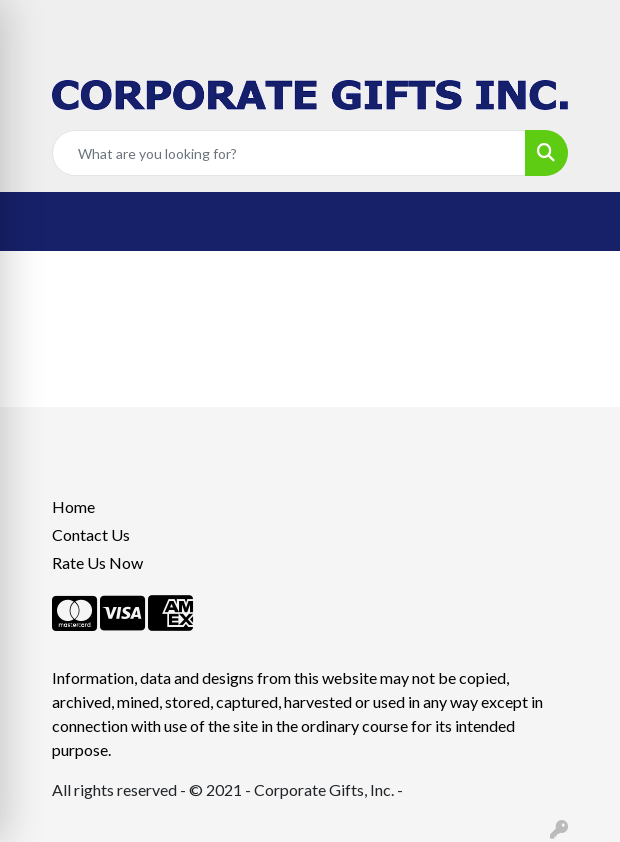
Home (73, 506)
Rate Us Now (97, 562)
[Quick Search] (289, 153)
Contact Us (91, 534)
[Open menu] (580, 222)
